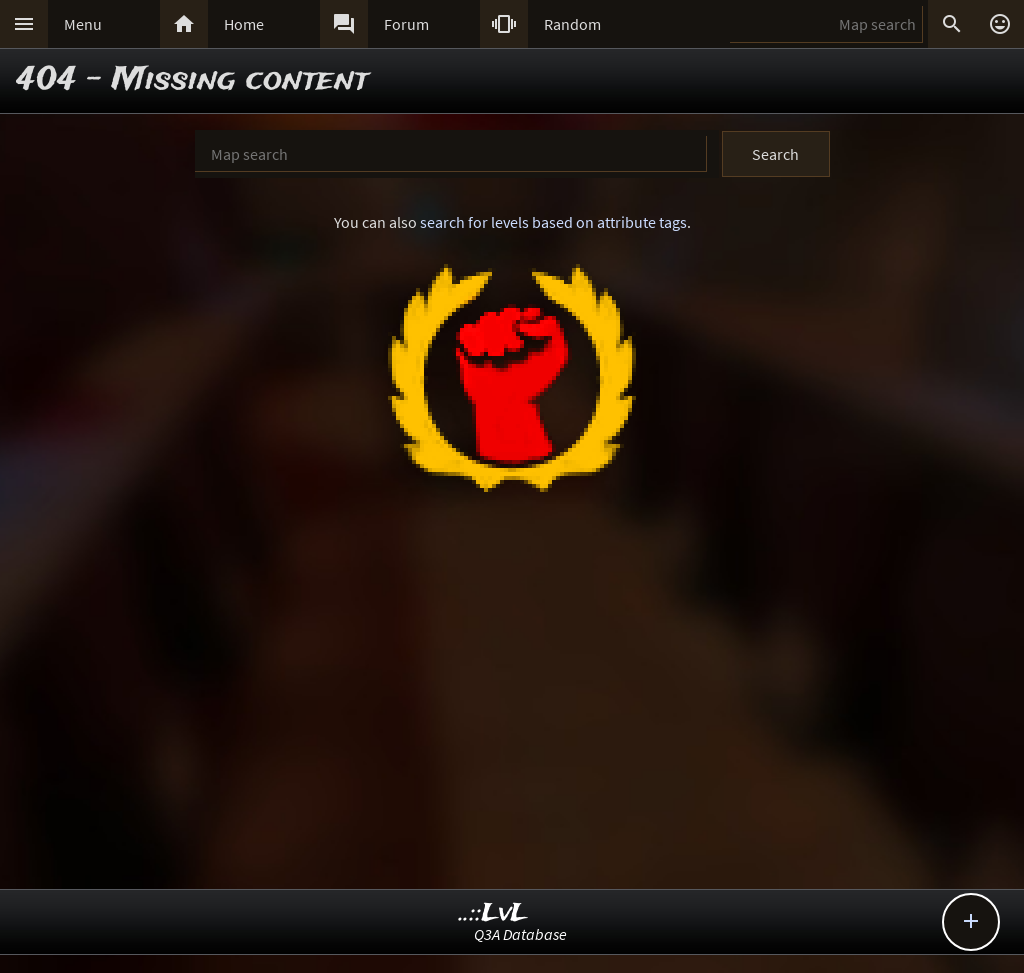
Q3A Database (520, 934)
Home (244, 24)
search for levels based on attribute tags (553, 222)
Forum (406, 24)
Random (572, 24)
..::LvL (493, 913)
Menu (83, 24)
